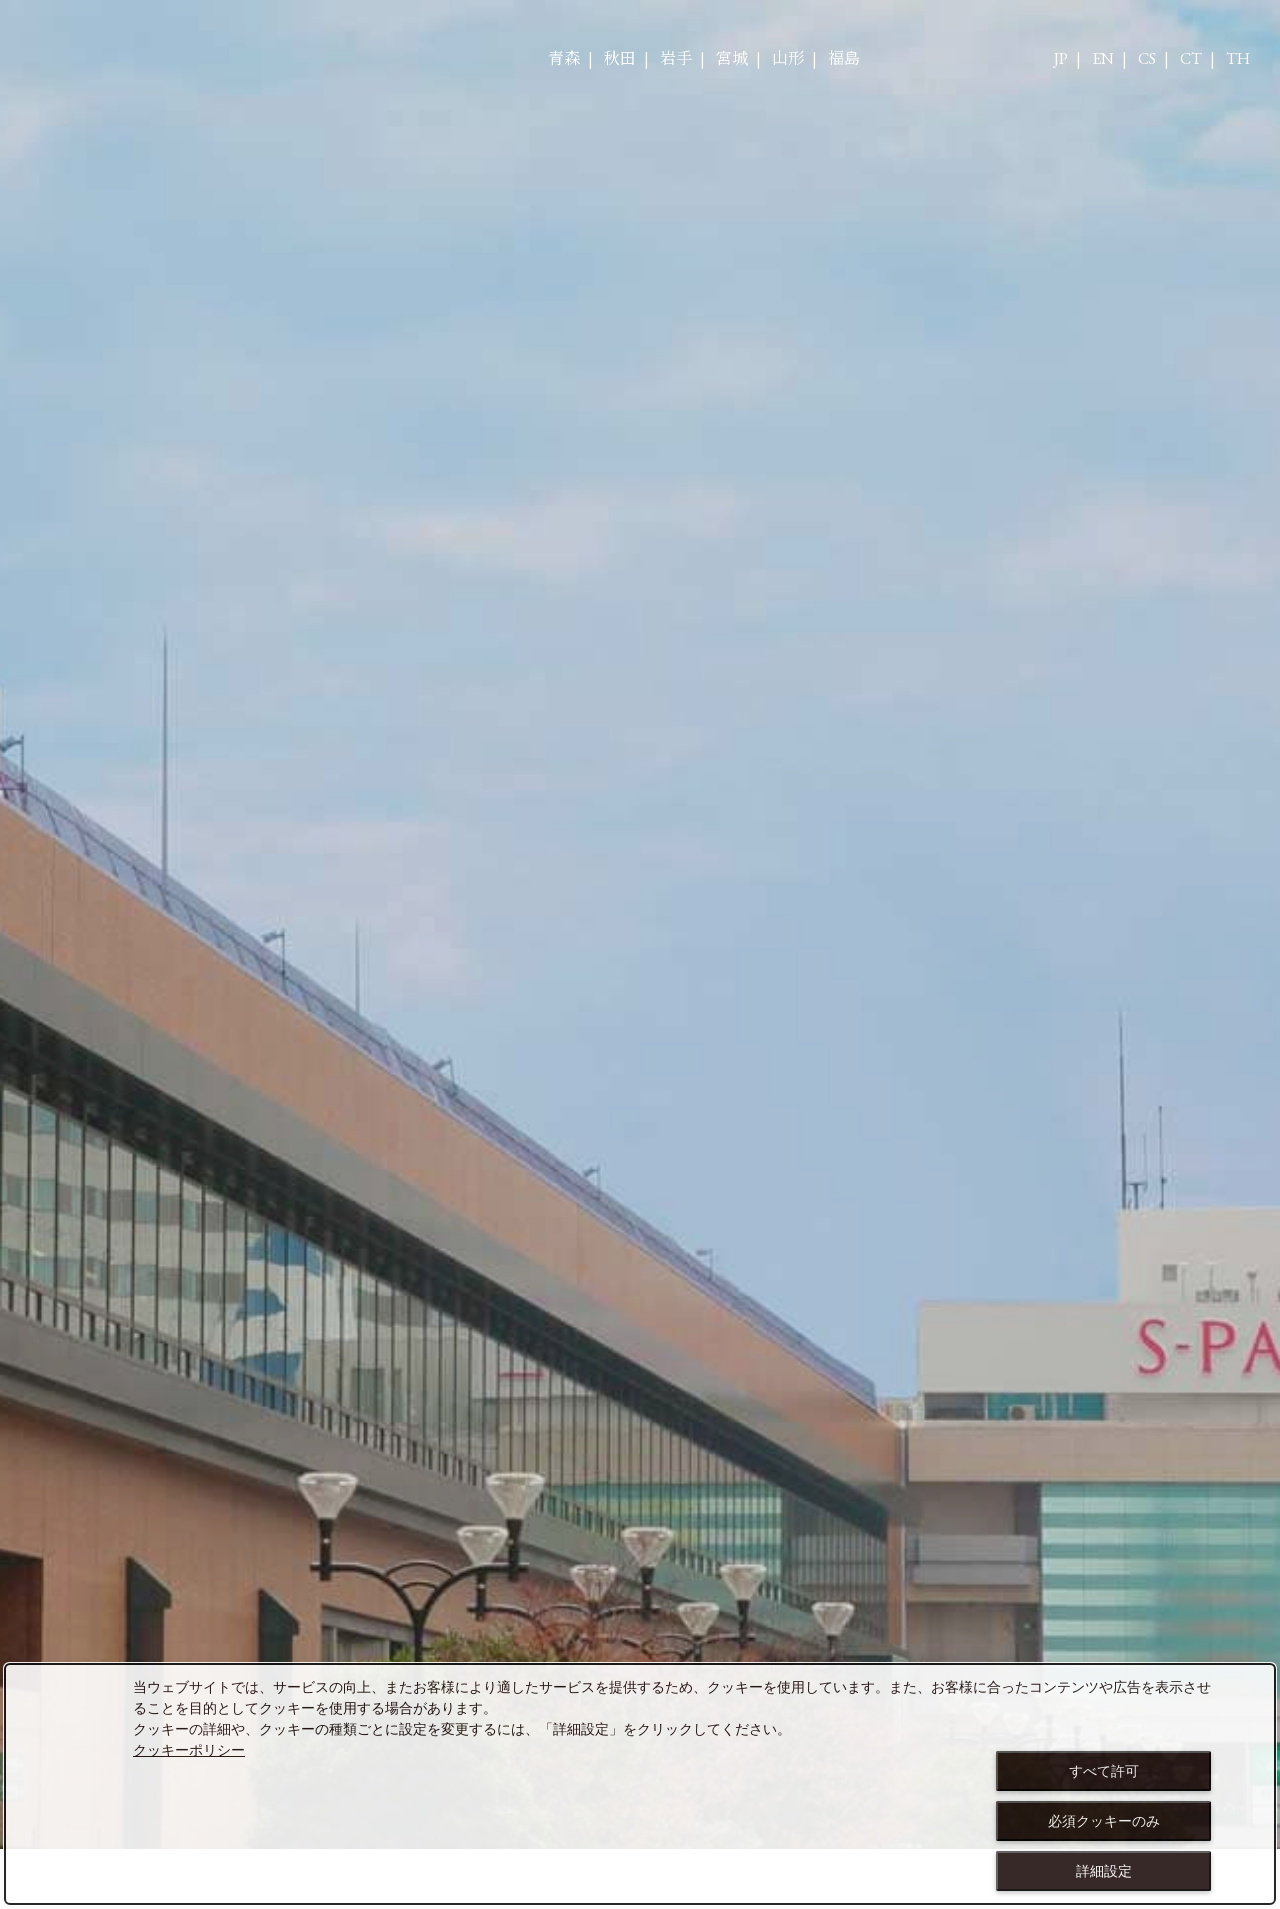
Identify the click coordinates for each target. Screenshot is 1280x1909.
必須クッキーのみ (1104, 1821)
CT (1191, 59)
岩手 (676, 59)
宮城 (732, 59)
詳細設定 (1104, 1871)
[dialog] (640, 1784)
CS (1147, 59)
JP (1061, 59)
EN (1103, 59)
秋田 (620, 59)
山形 (788, 59)
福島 (844, 59)
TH (1238, 59)
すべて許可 (1104, 1771)
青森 (564, 59)
